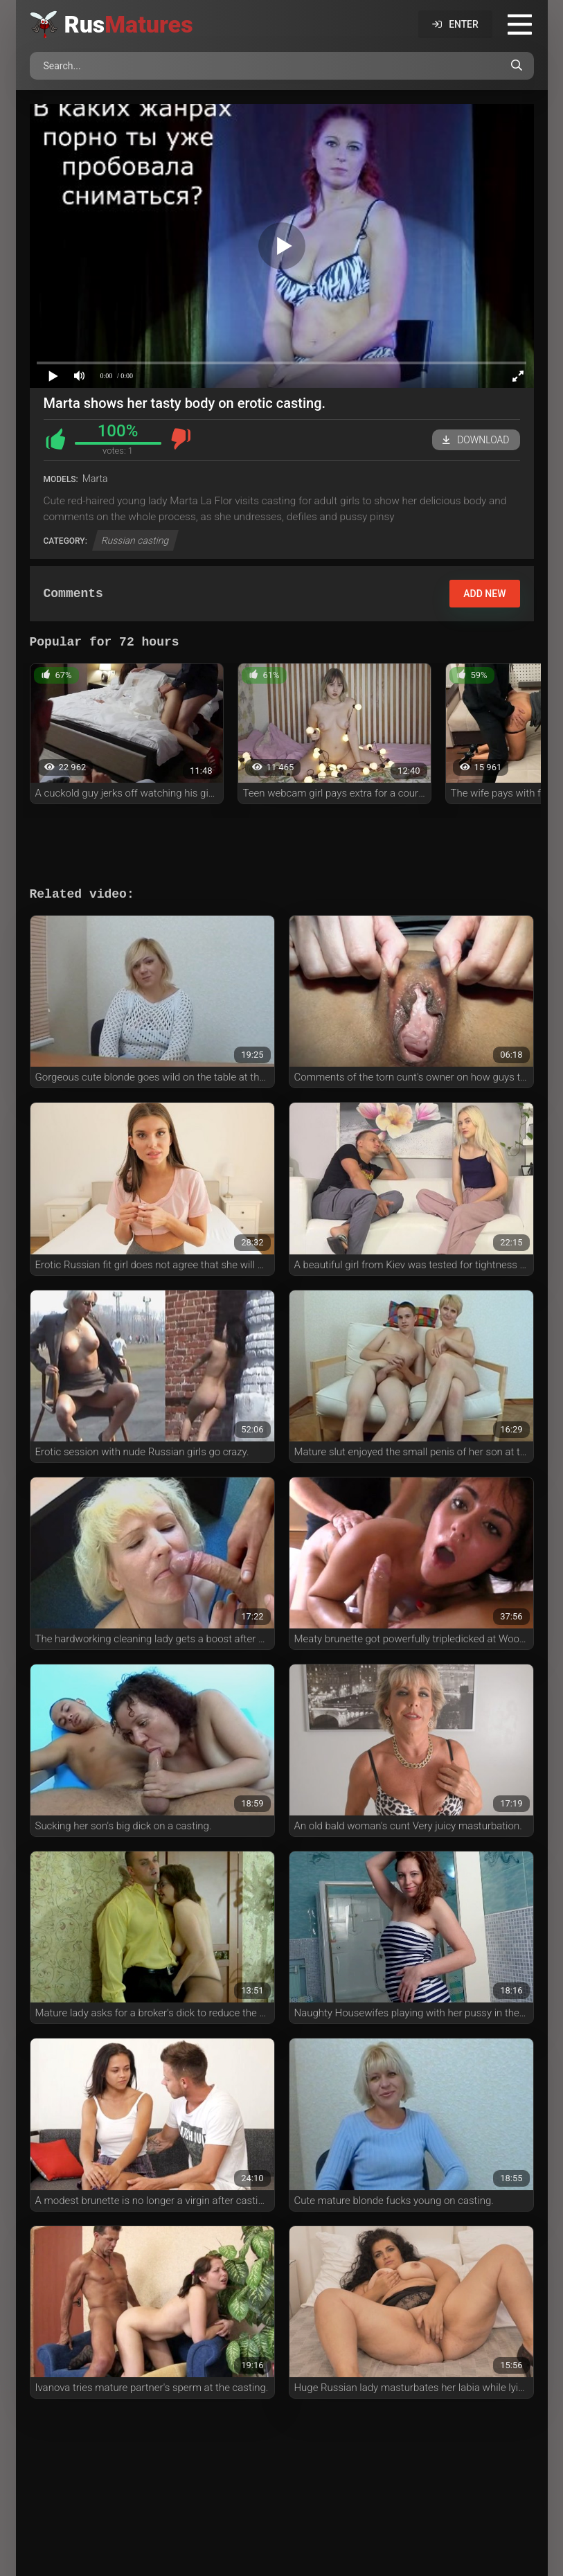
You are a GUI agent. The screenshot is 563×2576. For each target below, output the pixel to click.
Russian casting (135, 540)
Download (476, 439)
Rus (128, 24)
